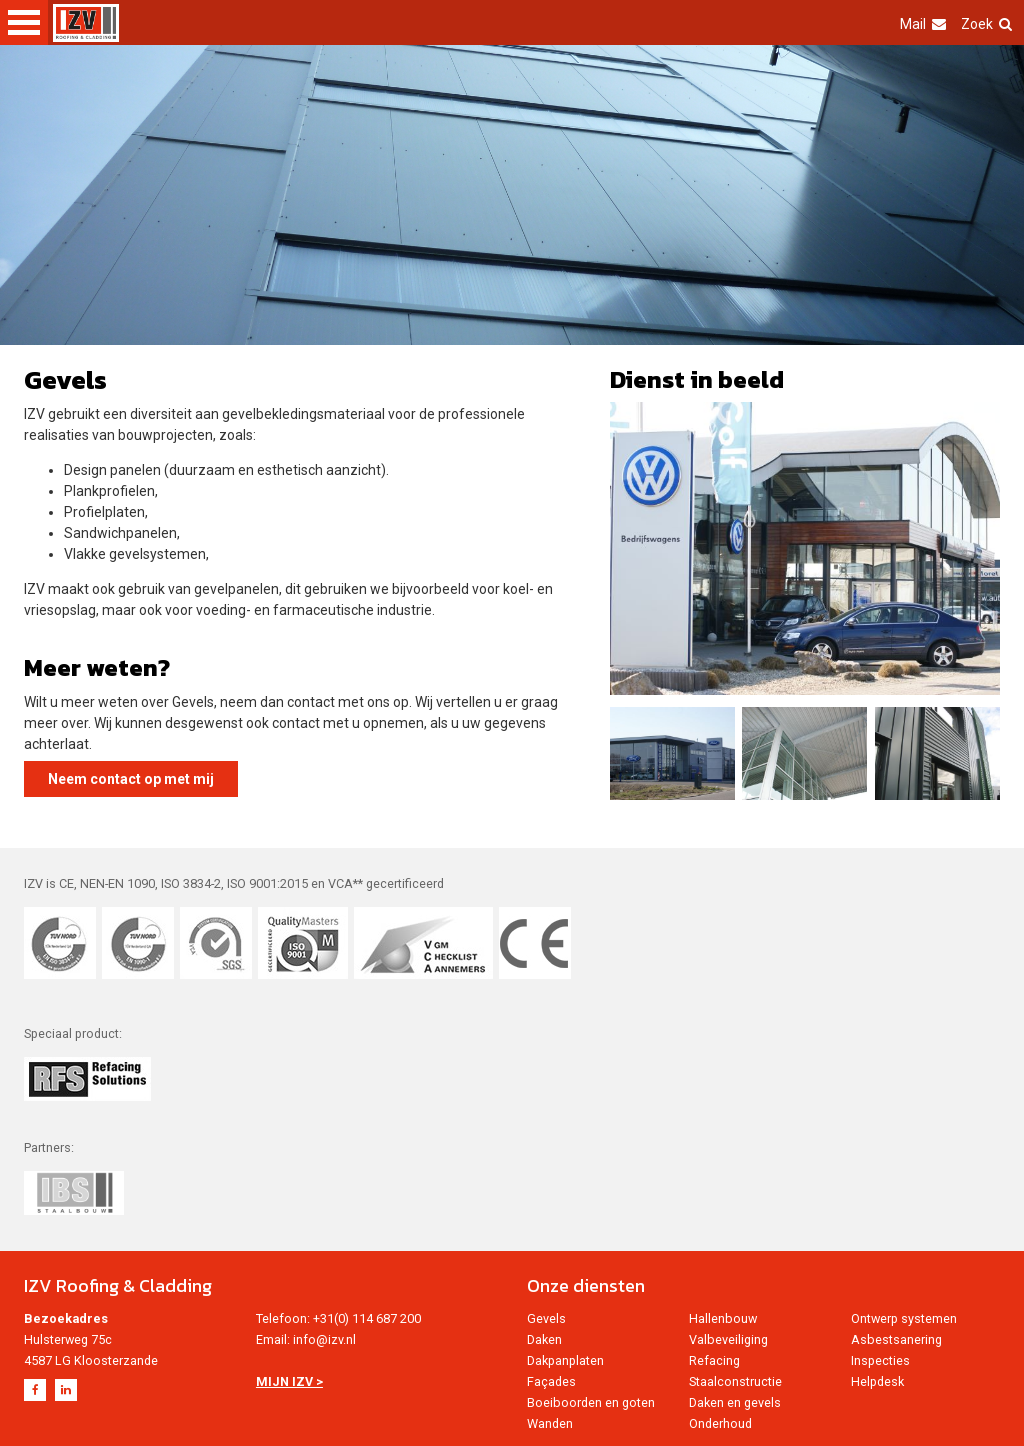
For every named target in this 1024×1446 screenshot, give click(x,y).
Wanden (550, 1423)
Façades (551, 1381)
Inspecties (880, 1360)
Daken (544, 1339)
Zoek (986, 24)
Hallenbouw (723, 1318)
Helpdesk (877, 1381)
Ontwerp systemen (904, 1318)
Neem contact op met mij (131, 779)
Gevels (546, 1318)
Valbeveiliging (728, 1339)
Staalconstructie (735, 1381)
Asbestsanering (896, 1339)
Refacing (714, 1360)
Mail (923, 24)
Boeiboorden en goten (591, 1402)
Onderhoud (720, 1423)
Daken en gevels (735, 1402)
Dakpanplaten (565, 1360)
